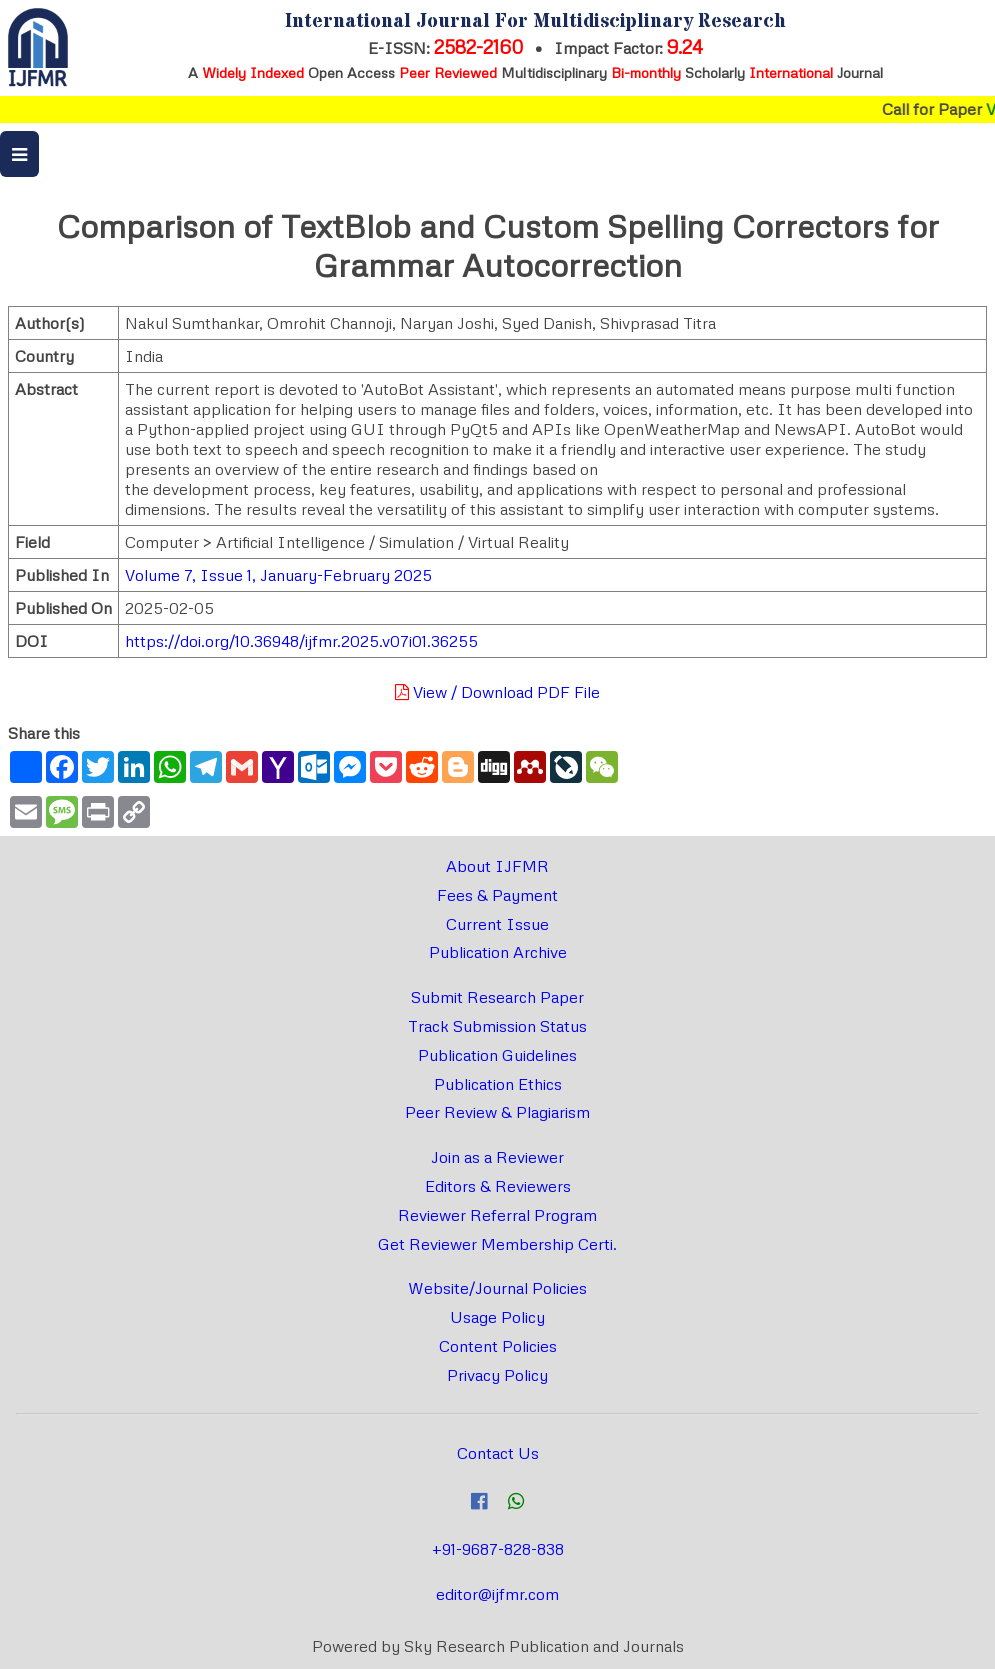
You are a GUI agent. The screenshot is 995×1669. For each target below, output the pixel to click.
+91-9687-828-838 (498, 1549)
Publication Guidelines (497, 1055)
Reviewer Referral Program (497, 1215)
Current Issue (497, 924)
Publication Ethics (498, 1084)
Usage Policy (497, 1317)
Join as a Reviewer (497, 1157)
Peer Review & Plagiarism (497, 1112)
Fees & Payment (497, 895)
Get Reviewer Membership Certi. (497, 1244)
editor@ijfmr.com (497, 1594)
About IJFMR (497, 866)
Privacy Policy (497, 1375)
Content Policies (498, 1346)
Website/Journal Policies (497, 1288)
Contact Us (498, 1453)
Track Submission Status (497, 1026)
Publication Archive (498, 952)
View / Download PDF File (497, 692)
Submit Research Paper (497, 997)
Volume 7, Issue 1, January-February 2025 (278, 575)
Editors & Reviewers (498, 1186)
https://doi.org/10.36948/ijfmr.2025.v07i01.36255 (301, 641)
